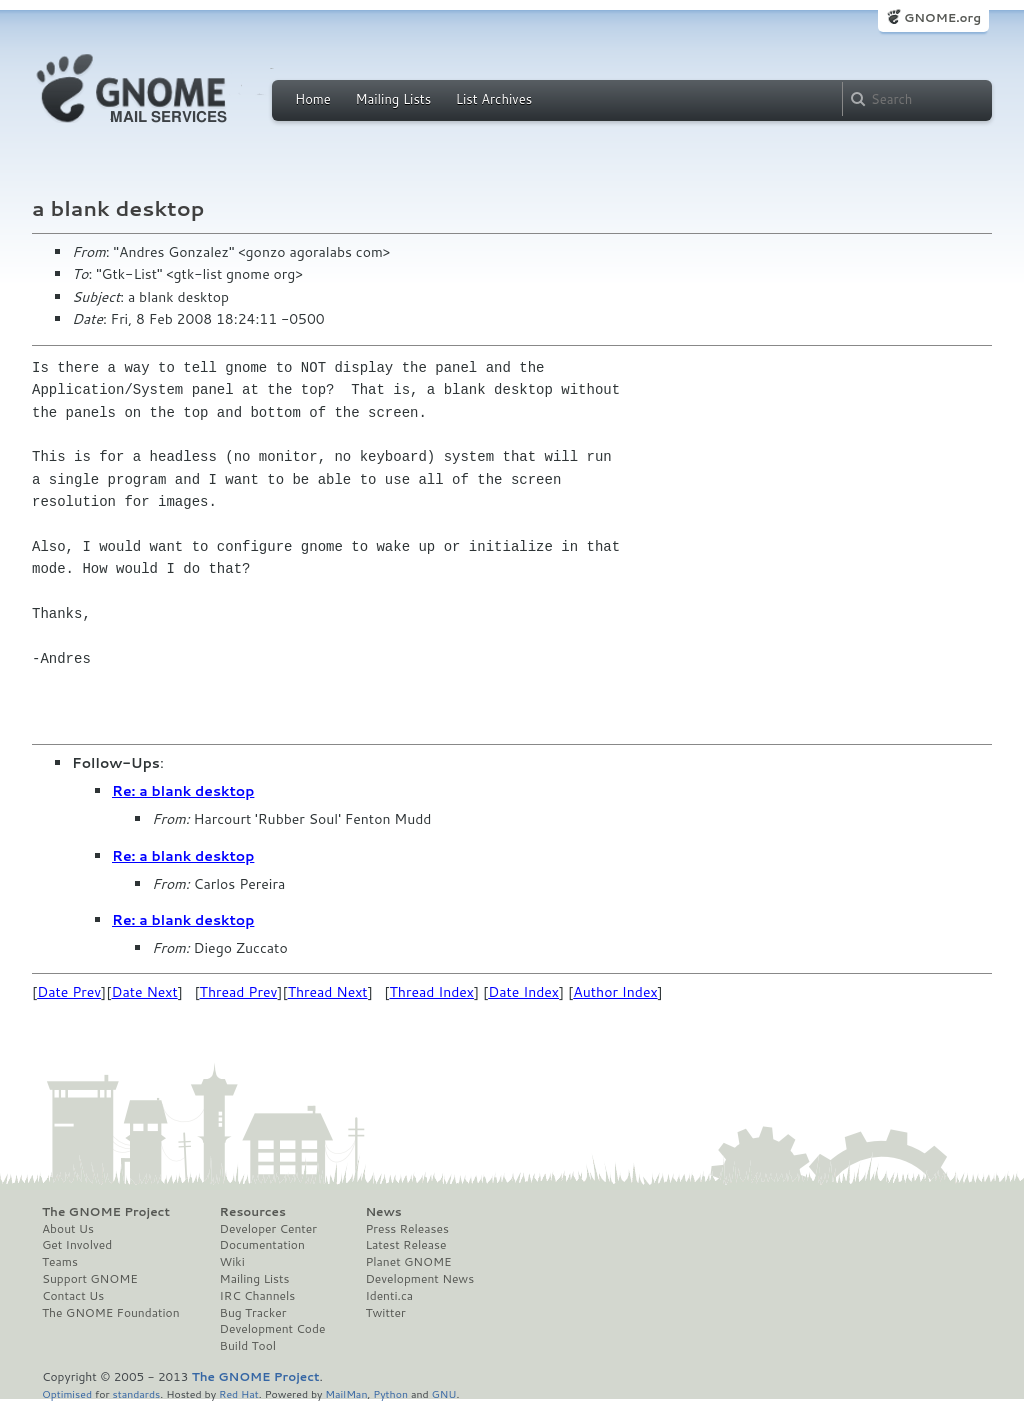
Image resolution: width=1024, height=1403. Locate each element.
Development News (419, 1279)
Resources (253, 1212)
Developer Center (268, 1229)
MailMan (346, 1393)
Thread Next (328, 992)
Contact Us (73, 1296)
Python (390, 1393)
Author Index (615, 992)
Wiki (232, 1262)
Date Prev (69, 992)
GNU (444, 1393)
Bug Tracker (253, 1313)
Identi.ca (389, 1296)
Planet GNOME (408, 1262)
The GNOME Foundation (111, 1313)
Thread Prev (239, 992)
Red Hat (239, 1393)
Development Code (273, 1329)
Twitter (385, 1313)
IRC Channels (258, 1296)
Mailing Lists (393, 99)
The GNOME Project (106, 1212)
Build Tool (248, 1346)
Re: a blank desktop (183, 791)
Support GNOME (90, 1279)
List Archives (494, 99)
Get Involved (77, 1245)
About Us (68, 1229)
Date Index (523, 992)
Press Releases (406, 1229)
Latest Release (405, 1245)
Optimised (67, 1393)
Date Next (144, 992)
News (383, 1212)
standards (136, 1393)
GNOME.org (942, 17)
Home (313, 99)
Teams (60, 1262)
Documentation (262, 1245)
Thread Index (432, 992)
